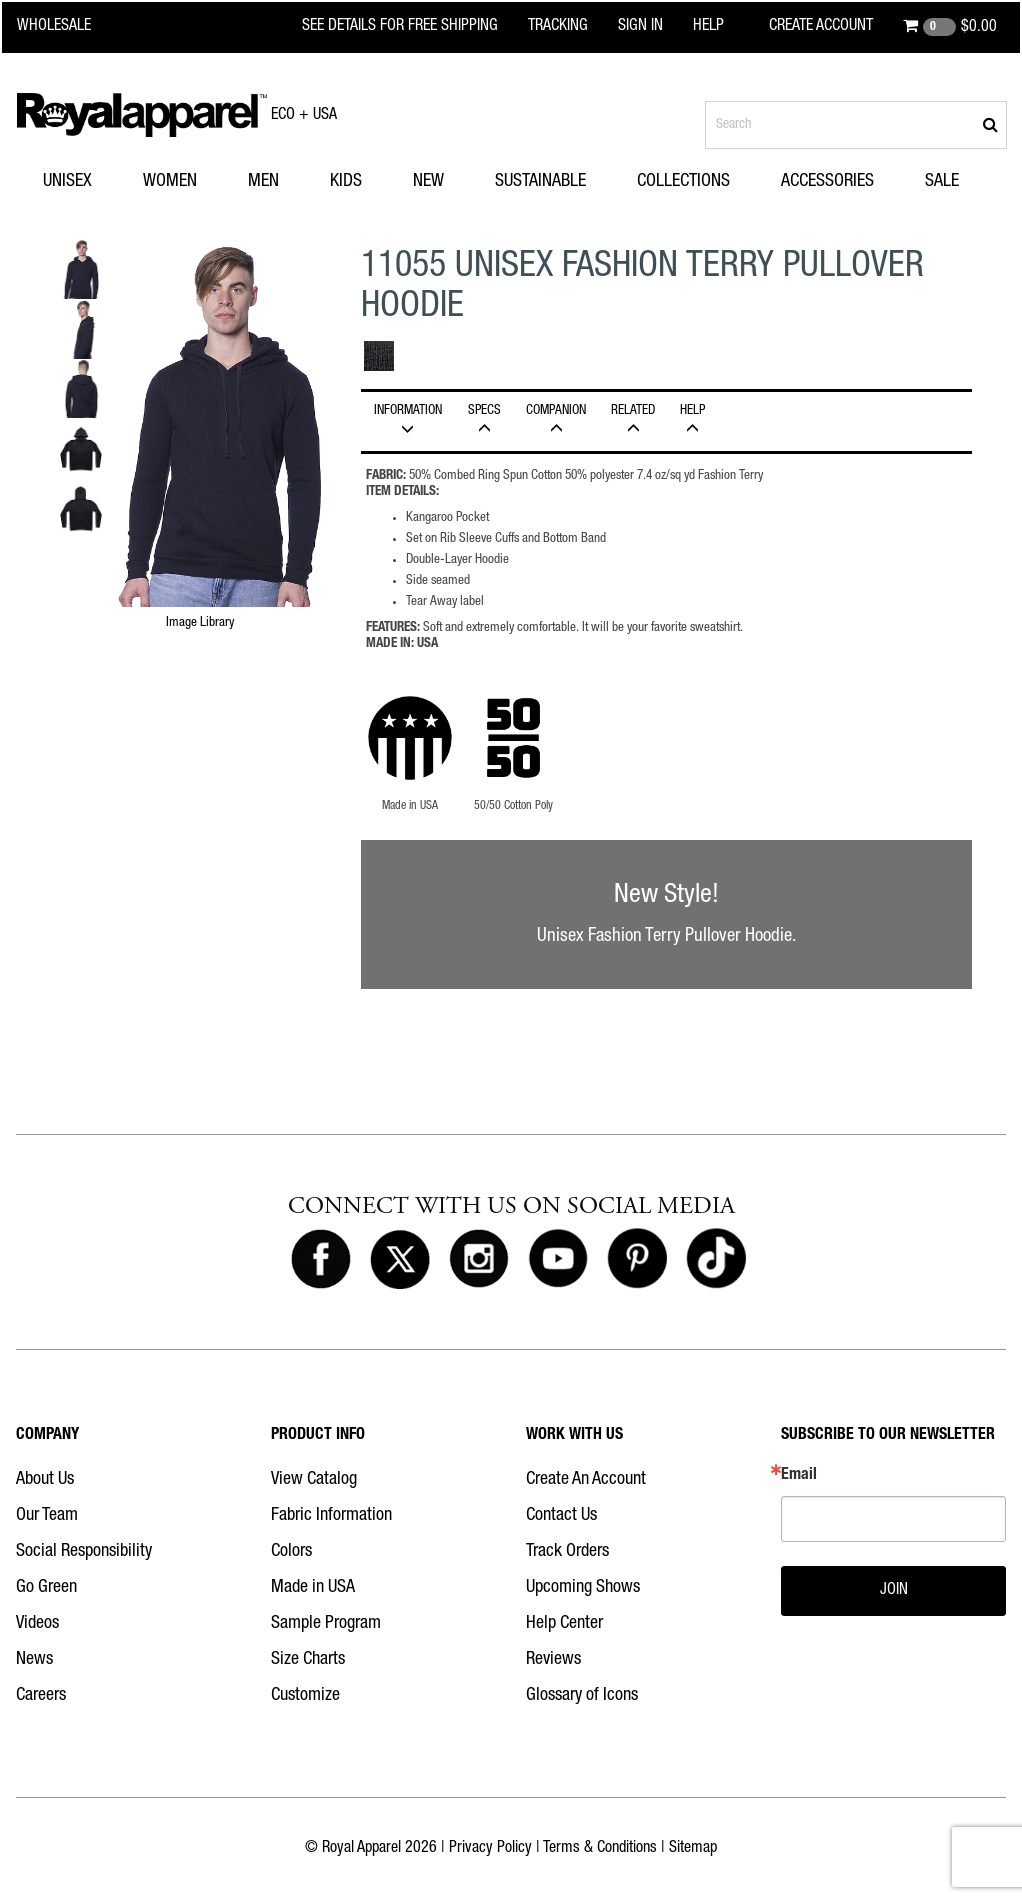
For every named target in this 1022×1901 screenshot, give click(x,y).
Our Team (47, 1516)
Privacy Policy (490, 1849)
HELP (693, 420)
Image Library (200, 623)
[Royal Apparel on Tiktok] (716, 1260)
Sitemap (693, 1849)
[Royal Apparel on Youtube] (558, 1260)
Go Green (46, 1588)
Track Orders (567, 1552)
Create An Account (586, 1480)
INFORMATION (408, 420)
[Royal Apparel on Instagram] (479, 1260)
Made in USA (313, 1588)
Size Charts (308, 1660)
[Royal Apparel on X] (400, 1260)
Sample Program (326, 1624)
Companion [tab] (556, 420)
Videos (37, 1624)
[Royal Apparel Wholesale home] (66, 27)
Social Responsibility (84, 1552)
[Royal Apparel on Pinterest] (637, 1260)
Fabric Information (331, 1516)
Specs (485, 420)
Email (799, 1476)
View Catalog (314, 1480)
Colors (291, 1552)
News (34, 1660)
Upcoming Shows (583, 1588)
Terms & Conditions (600, 1849)
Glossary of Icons (582, 1696)
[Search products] (856, 125)
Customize (305, 1696)
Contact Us (561, 1516)
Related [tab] (633, 420)
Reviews (553, 1660)
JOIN (894, 1591)
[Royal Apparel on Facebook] (321, 1260)
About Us (45, 1480)
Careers (41, 1696)
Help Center (564, 1624)
